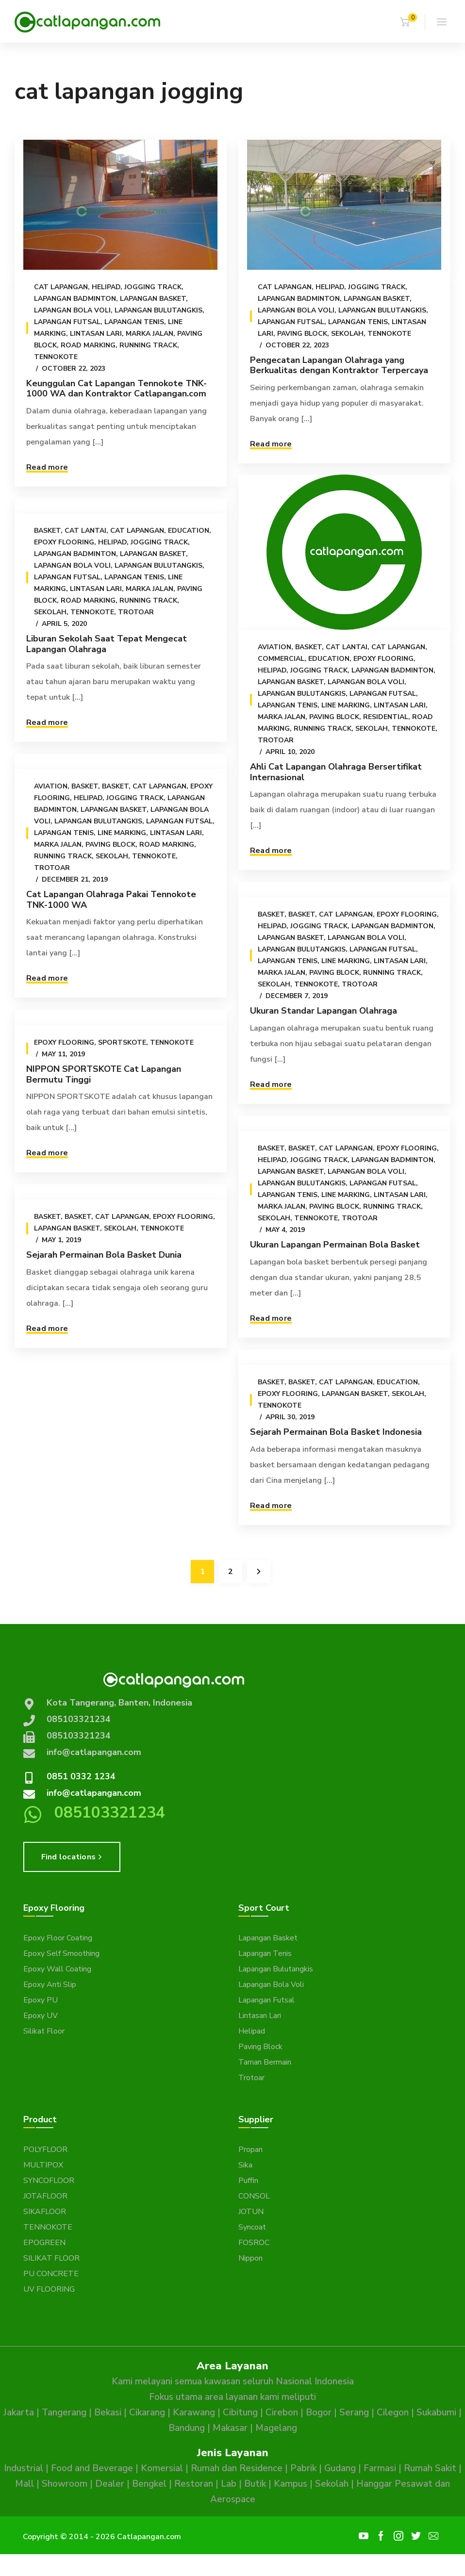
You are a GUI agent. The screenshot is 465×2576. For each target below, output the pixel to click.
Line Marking (343, 705)
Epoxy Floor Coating (57, 1938)
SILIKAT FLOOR (51, 2258)
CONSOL (254, 2196)
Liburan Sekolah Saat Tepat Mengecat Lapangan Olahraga (106, 644)
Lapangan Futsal (67, 322)
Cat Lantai (344, 647)
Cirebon (282, 2412)
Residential (383, 717)
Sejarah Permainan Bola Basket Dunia (104, 1255)
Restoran (193, 2484)
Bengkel (149, 2484)
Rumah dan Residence (236, 2468)
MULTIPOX (43, 2165)
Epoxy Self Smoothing (61, 1953)
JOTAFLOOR (45, 2196)
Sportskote (122, 1042)
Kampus (290, 2484)
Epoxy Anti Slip (49, 1984)
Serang (354, 2412)
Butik (255, 2484)
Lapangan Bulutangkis (158, 310)
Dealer (109, 2484)
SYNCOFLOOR (48, 2180)
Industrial (23, 2468)
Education (326, 658)
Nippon (250, 2258)
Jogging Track (153, 287)
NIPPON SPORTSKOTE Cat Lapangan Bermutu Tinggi (103, 1074)
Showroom (64, 2484)
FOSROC (253, 2242)
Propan (250, 2149)
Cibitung (240, 2412)
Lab (228, 2484)
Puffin (248, 2180)
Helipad (106, 287)
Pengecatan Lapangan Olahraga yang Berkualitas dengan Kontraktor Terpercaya (337, 365)
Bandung (186, 2428)
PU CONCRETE (51, 2273)
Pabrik (303, 2468)
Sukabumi (436, 2412)
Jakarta (18, 2412)
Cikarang (147, 2412)
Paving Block (300, 333)
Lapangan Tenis (134, 322)
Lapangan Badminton (75, 298)
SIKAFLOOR (44, 2211)
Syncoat (252, 2227)
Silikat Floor (44, 2031)
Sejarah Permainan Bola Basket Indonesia (162, 1448)
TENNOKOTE (47, 2227)
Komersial (162, 2468)
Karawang (194, 2412)
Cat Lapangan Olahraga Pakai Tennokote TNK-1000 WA (111, 899)
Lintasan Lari (96, 333)
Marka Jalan (149, 333)
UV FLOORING (49, 2289)
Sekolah (345, 333)
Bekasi (107, 2412)
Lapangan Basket (153, 298)
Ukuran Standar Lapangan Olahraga (321, 1011)
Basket (306, 647)
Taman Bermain (264, 2062)
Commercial (278, 658)
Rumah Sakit (430, 2468)
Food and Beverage (92, 2468)
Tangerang (64, 2412)
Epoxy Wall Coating (57, 1969)
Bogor (319, 2412)
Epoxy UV (40, 2015)
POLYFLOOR (45, 2149)
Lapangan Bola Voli (72, 310)
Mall (24, 2484)
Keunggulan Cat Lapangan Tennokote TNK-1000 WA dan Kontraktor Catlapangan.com (116, 388)
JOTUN (251, 2211)
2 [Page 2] (230, 1571)
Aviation (272, 647)
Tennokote (56, 356)
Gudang (340, 2468)
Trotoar (273, 740)
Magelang (276, 2428)
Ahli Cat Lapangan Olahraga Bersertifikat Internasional (333, 772)
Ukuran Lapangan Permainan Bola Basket (332, 1254)
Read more (47, 467)
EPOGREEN (44, 2242)
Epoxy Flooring (381, 658)
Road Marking (88, 345)
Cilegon (393, 2412)
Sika (245, 2165)
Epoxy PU (40, 2000)
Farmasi (380, 2468)
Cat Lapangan (61, 287)
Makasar (230, 2428)
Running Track (148, 345)
